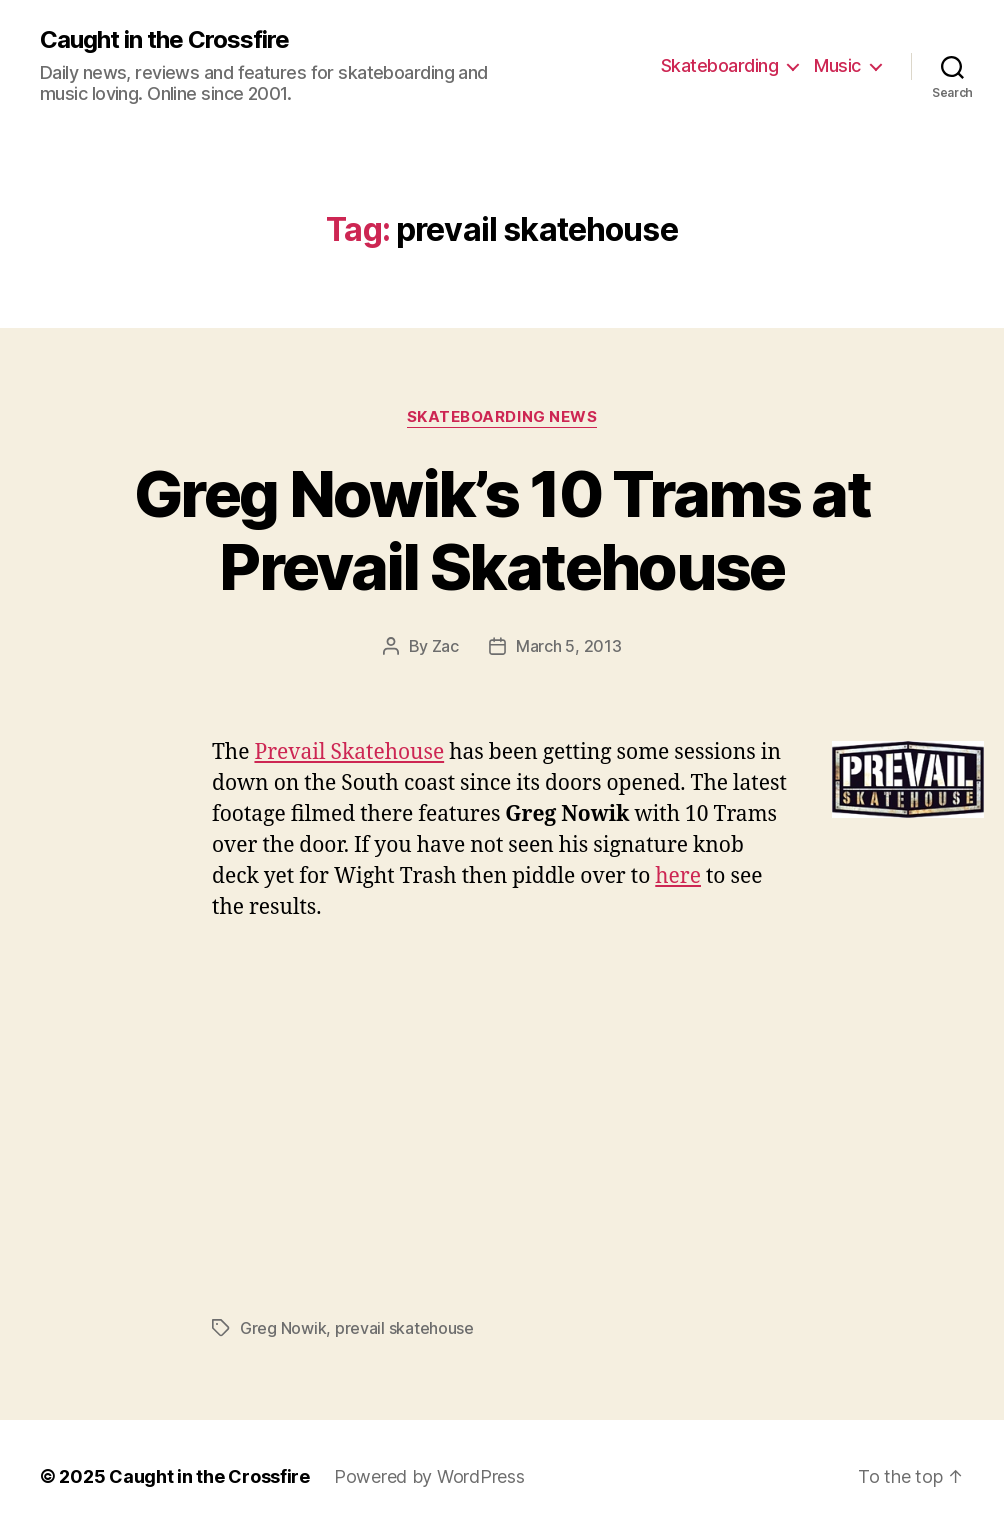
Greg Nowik (283, 1328)
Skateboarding (720, 65)
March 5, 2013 (569, 646)
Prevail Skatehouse (349, 752)
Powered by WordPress (429, 1476)
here (678, 876)
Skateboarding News (502, 417)
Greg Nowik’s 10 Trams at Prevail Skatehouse (502, 530)
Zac (445, 646)
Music (837, 65)
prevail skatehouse (404, 1328)
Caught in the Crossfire (164, 40)
